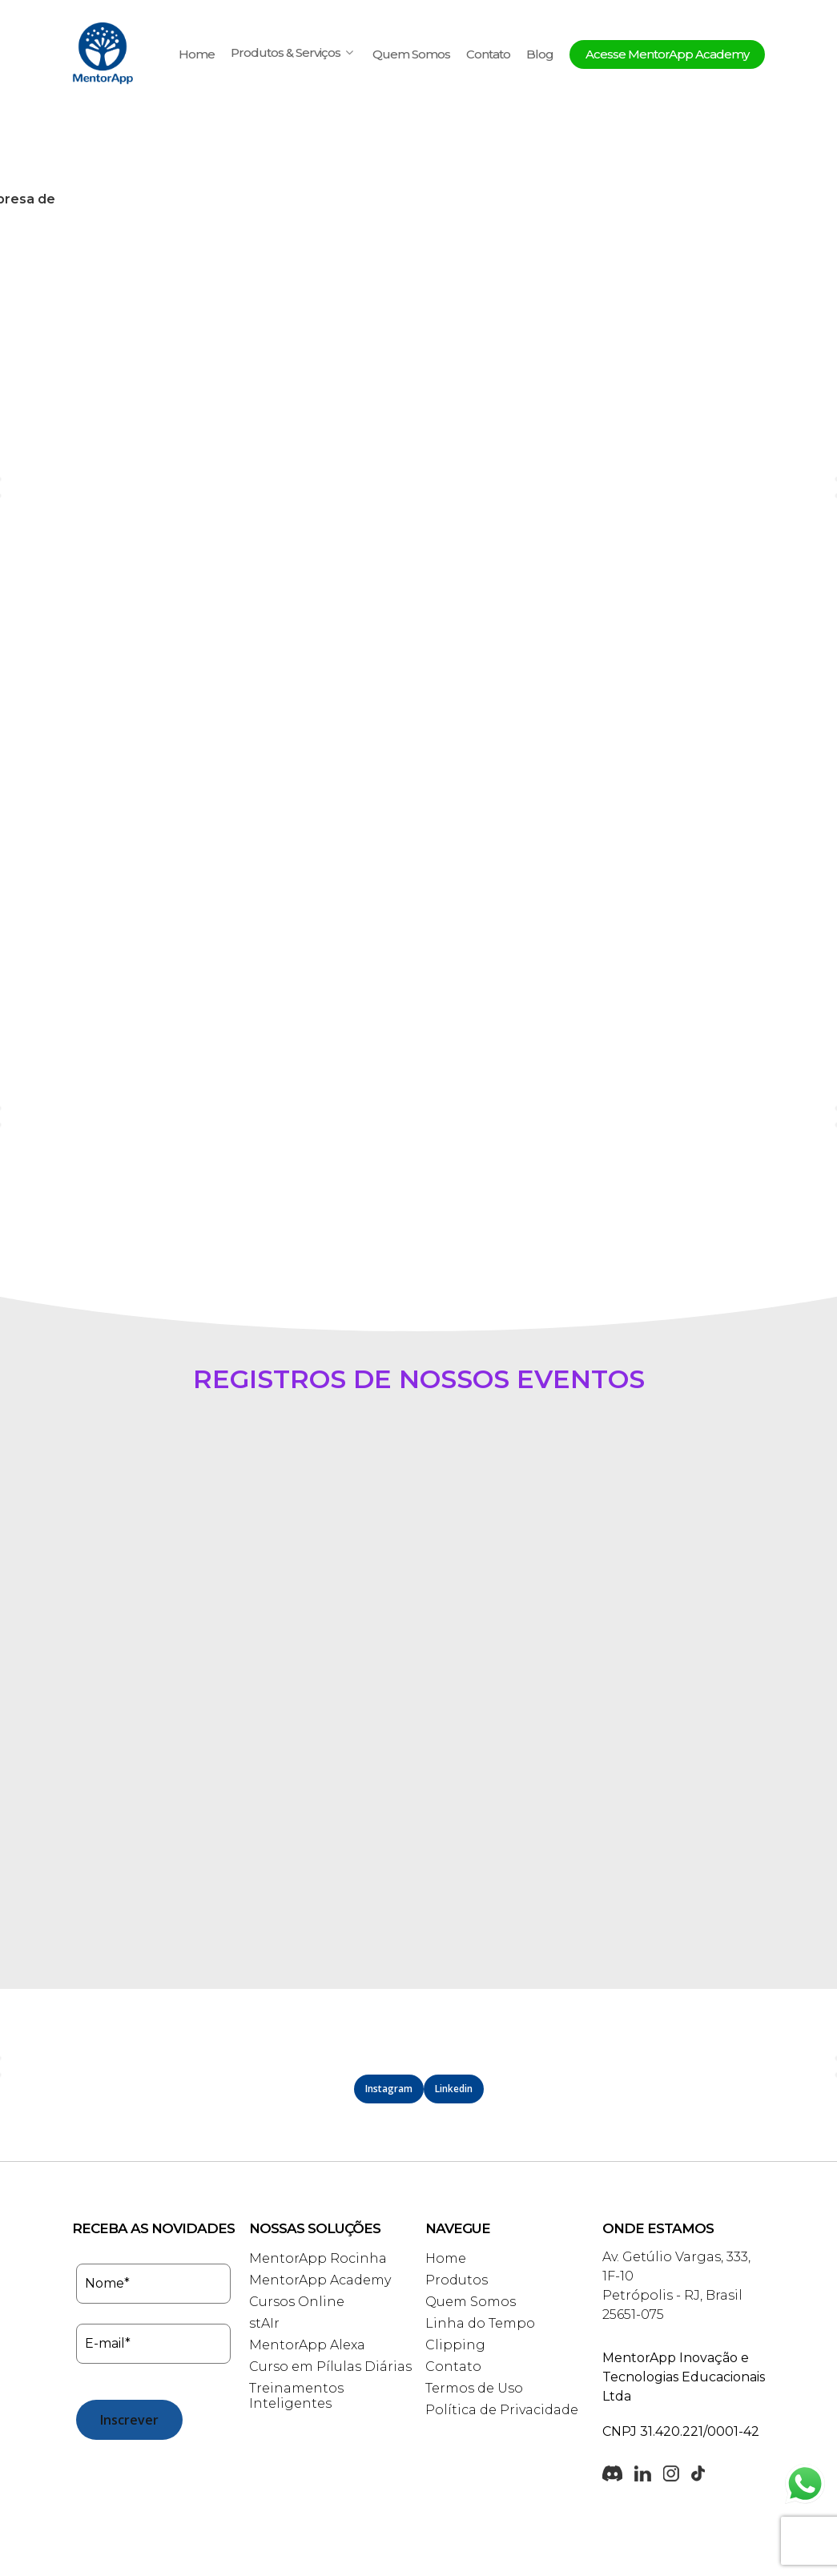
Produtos (456, 2196)
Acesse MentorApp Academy (667, 54)
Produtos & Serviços (292, 53)
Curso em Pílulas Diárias (330, 2282)
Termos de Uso (474, 2304)
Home (197, 54)
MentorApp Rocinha (318, 2174)
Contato (488, 54)
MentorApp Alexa (307, 2260)
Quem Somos (411, 54)
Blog (539, 54)
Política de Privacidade (501, 2325)
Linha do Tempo (480, 2239)
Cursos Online (296, 2217)
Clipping (455, 2260)
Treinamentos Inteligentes (296, 2311)
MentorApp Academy (320, 2196)
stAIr (264, 2239)
